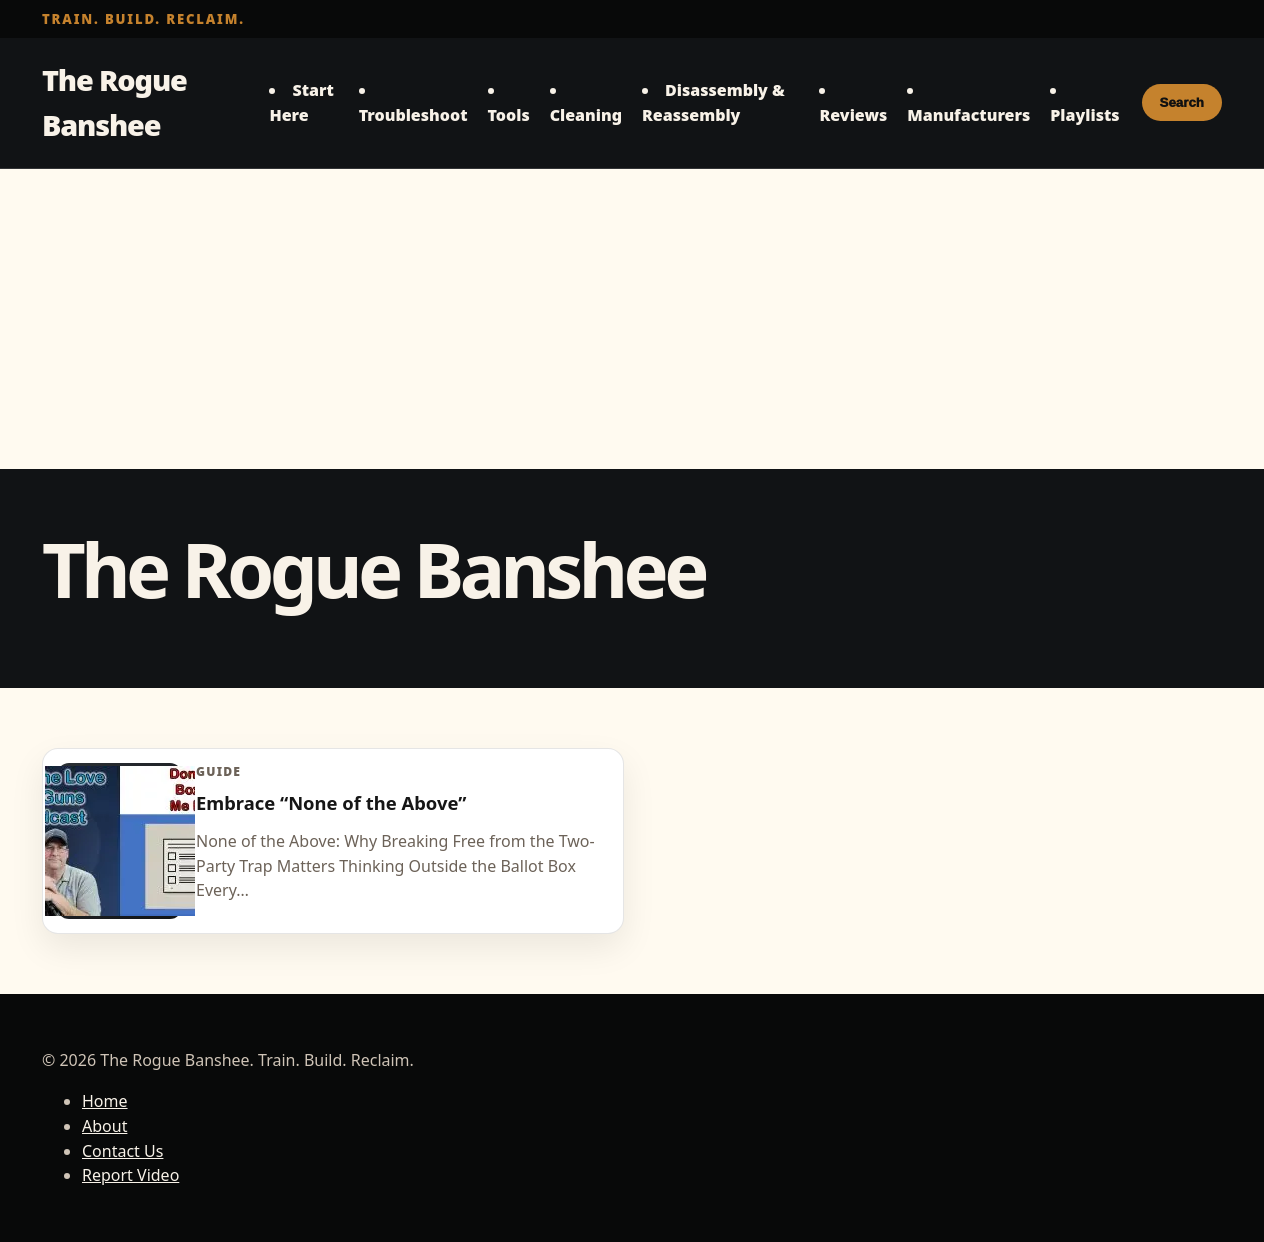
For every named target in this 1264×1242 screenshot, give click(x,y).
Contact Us (122, 1151)
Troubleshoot (413, 115)
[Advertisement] (632, 319)
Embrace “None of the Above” (331, 802)
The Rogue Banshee (114, 102)
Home (105, 1101)
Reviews (853, 115)
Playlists (1084, 115)
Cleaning (586, 115)
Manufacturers (968, 115)
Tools (509, 115)
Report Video (130, 1175)
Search (1182, 102)
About (104, 1126)
